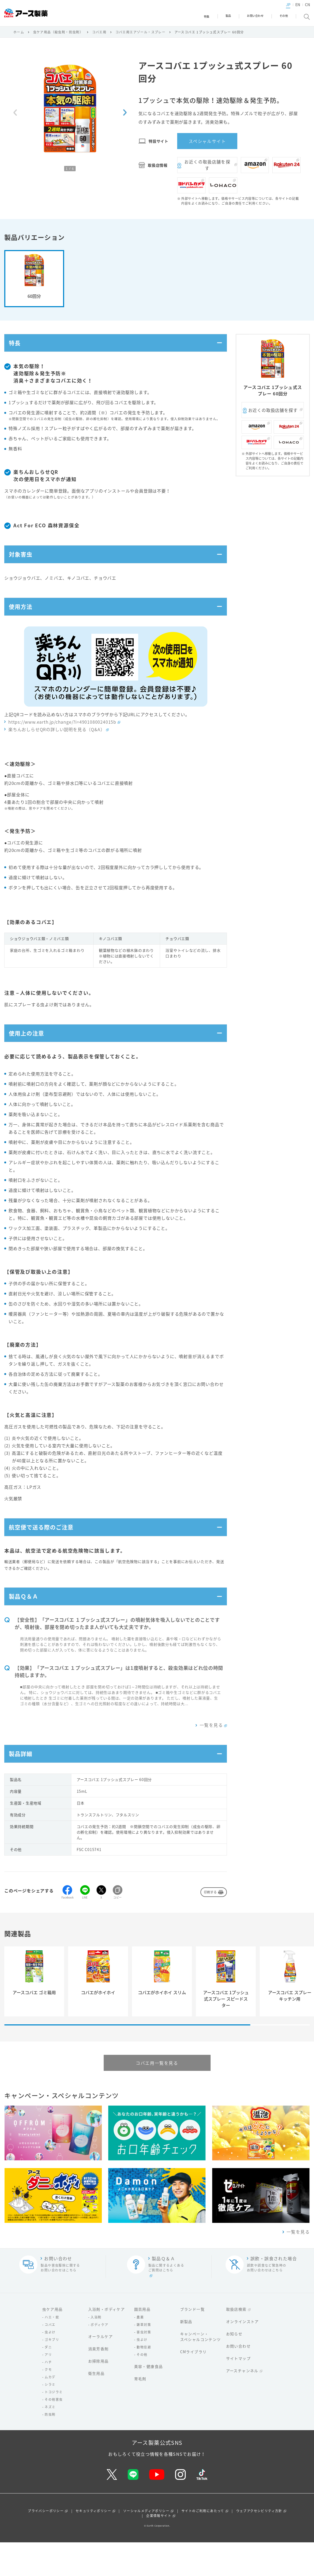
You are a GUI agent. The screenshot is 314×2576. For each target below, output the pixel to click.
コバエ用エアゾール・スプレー (140, 35)
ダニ (48, 2381)
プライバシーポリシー (46, 2544)
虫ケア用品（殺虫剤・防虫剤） (58, 35)
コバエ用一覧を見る (157, 2097)
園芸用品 (142, 2343)
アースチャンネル (242, 2404)
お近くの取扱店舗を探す (207, 168)
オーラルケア (100, 2370)
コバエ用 (99, 35)
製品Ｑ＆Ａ (26, 1624)
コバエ (50, 2358)
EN (288, 9)
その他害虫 (54, 2433)
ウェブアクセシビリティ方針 (259, 2544)
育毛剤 (140, 2412)
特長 (16, 348)
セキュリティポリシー (93, 2544)
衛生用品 (96, 2407)
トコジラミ (54, 2425)
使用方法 (23, 621)
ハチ (48, 2396)
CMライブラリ (193, 2385)
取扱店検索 (236, 2343)
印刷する (210, 1926)
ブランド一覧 (192, 2343)
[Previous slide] (15, 115)
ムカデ (50, 2411)
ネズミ (50, 2440)
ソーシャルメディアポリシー (146, 2544)
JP (279, 9)
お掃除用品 (98, 2395)
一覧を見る (211, 1754)
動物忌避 (144, 2381)
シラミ (50, 2418)
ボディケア (99, 2358)
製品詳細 (23, 1785)
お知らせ (234, 2367)
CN (298, 9)
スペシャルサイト (207, 144)
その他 (142, 2388)
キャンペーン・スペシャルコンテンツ (200, 2370)
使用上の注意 (30, 1052)
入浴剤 (96, 2351)
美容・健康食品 (148, 2400)
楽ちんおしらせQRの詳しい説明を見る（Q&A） (56, 745)
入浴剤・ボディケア (106, 2343)
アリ (48, 2388)
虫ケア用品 (52, 2343)
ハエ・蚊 (52, 2351)
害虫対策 (144, 2366)
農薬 (140, 2351)
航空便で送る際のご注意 (47, 1550)
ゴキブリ (52, 2373)
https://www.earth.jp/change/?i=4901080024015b (62, 738)
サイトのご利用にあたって (202, 2544)
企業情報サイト (158, 2549)
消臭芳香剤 (98, 2382)
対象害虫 (23, 564)
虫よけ (50, 2366)
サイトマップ (238, 2392)
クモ (48, 2403)
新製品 (186, 2355)
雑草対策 (144, 2358)
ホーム (18, 35)
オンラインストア (242, 2355)
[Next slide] (125, 115)
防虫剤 (50, 2448)
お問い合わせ (238, 2380)
